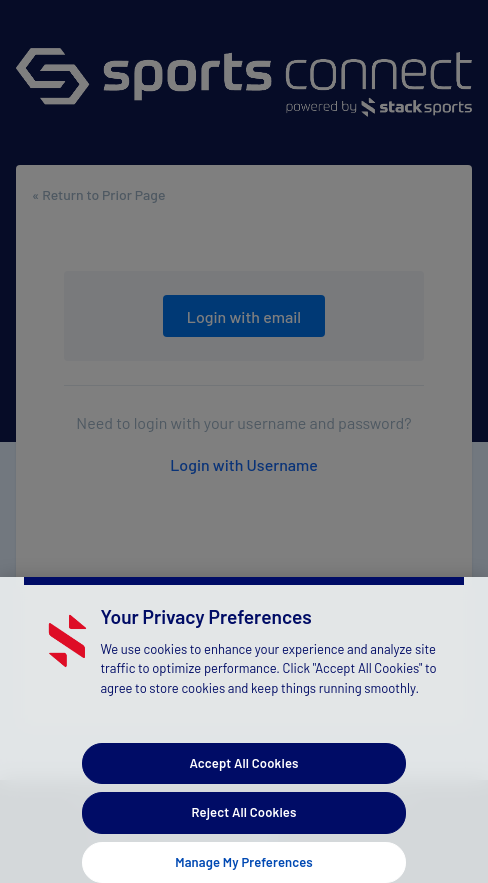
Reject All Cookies (244, 817)
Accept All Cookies (243, 768)
